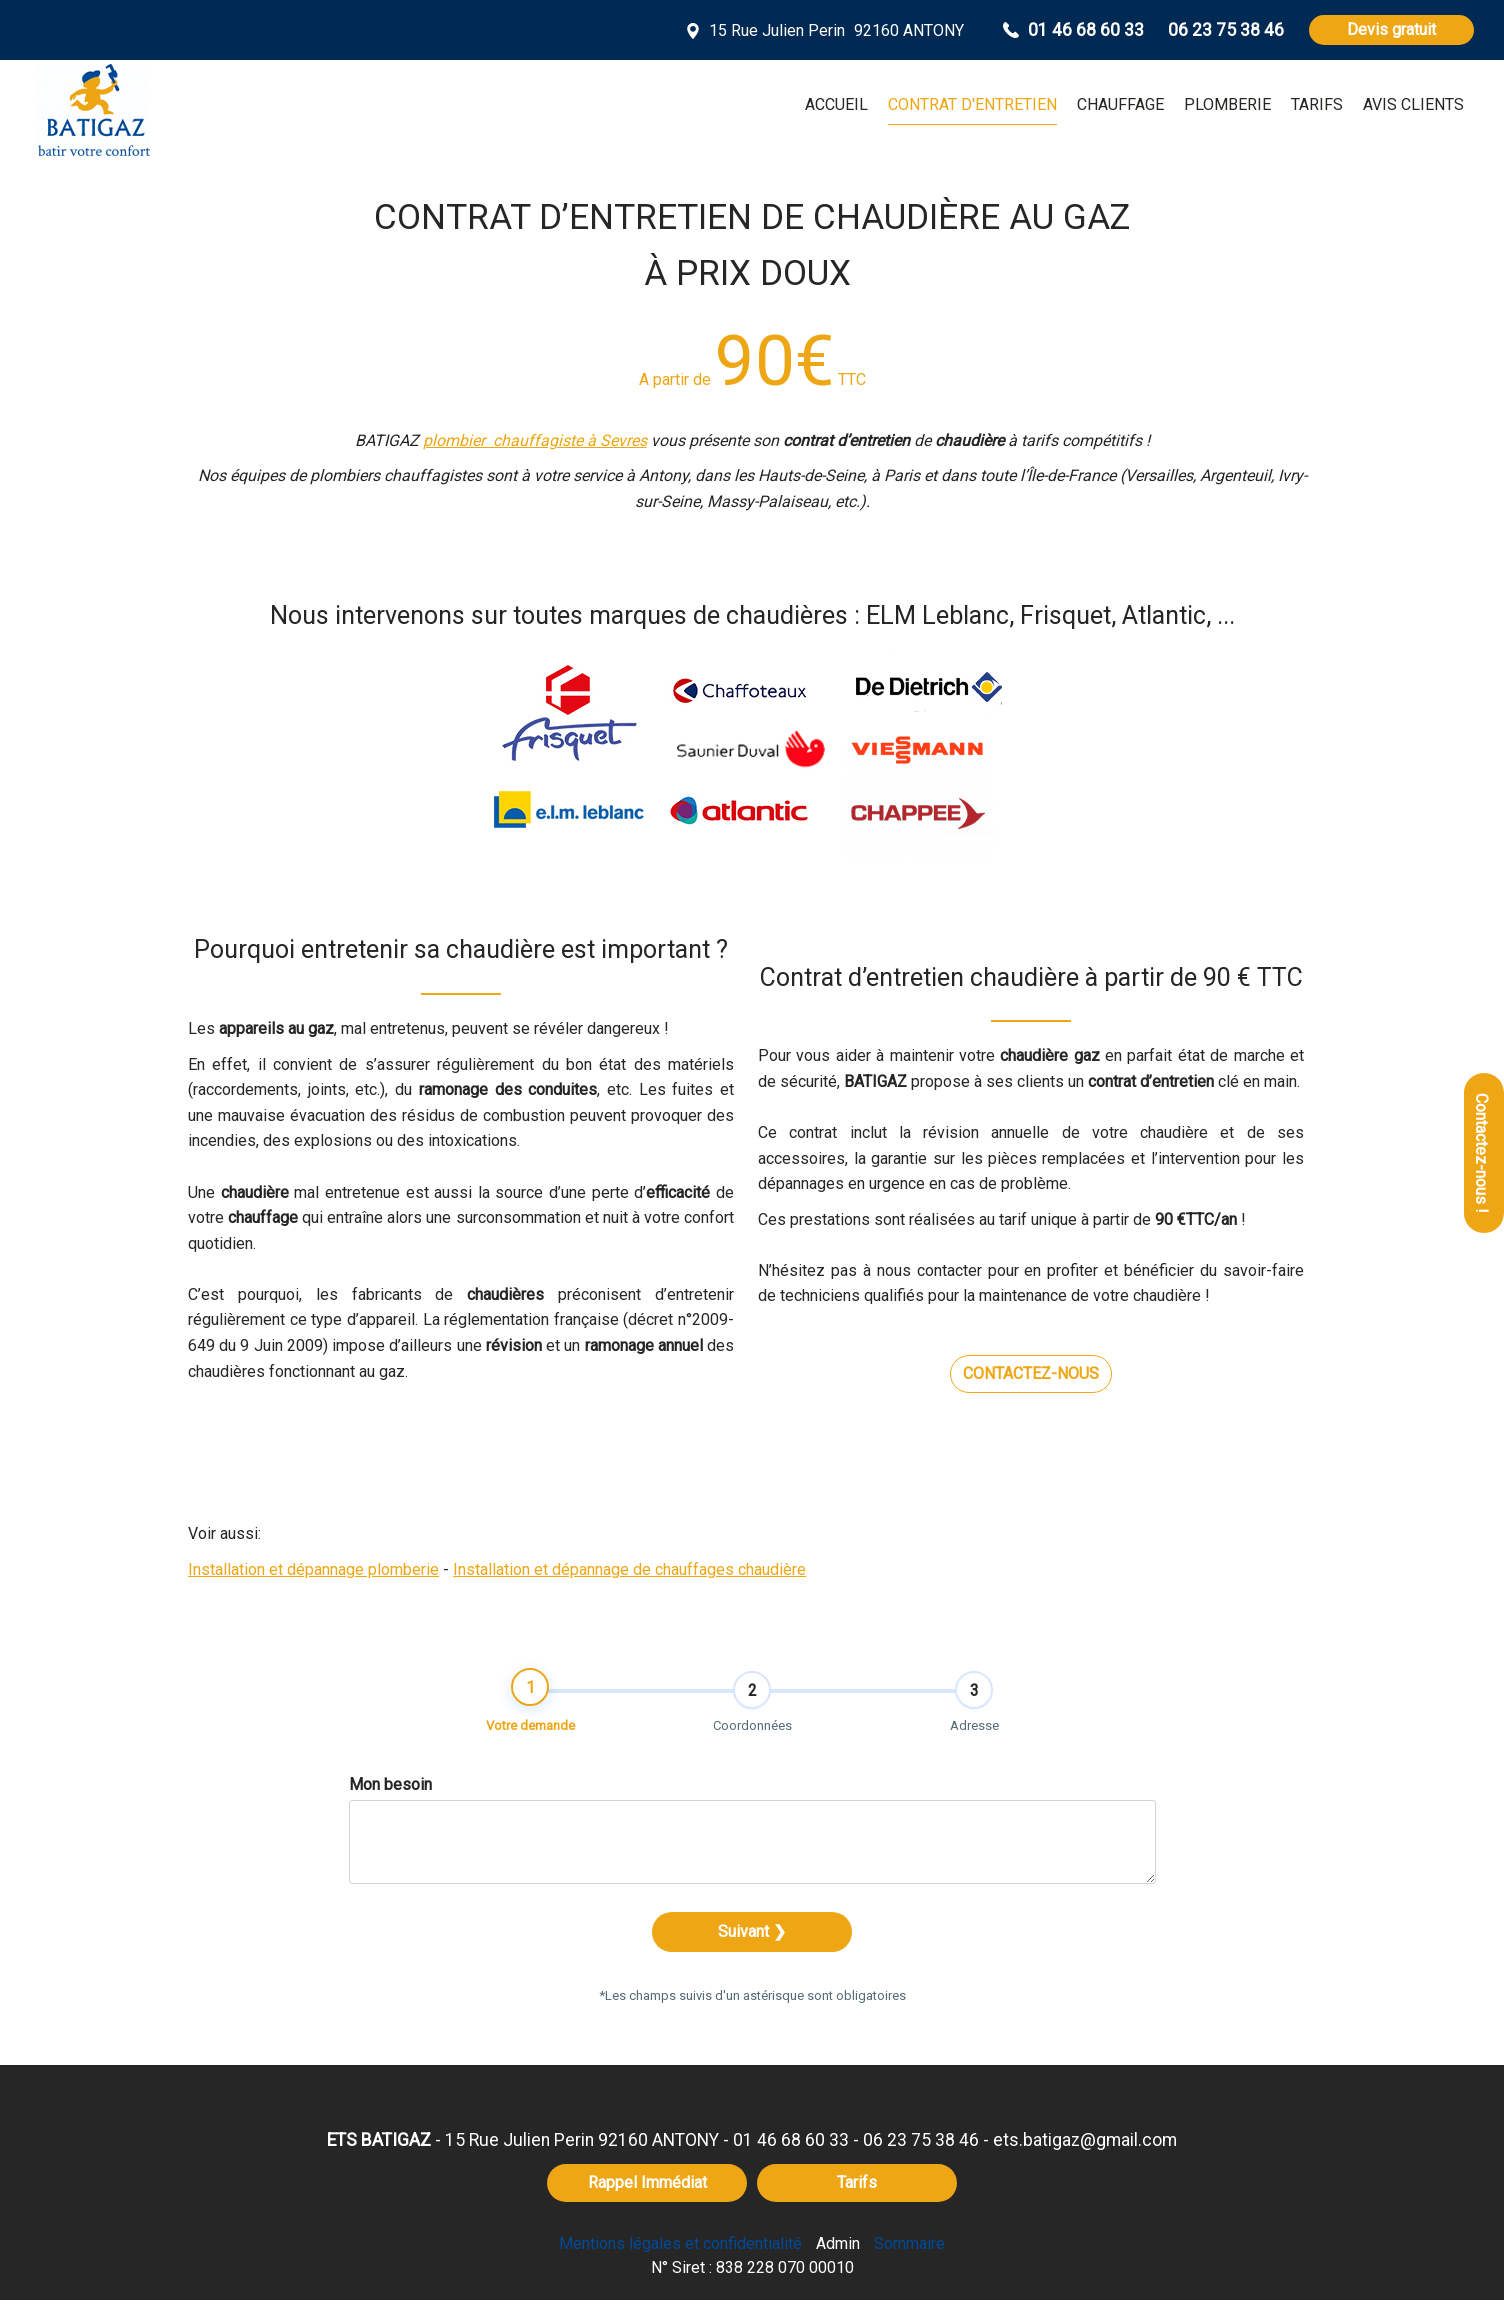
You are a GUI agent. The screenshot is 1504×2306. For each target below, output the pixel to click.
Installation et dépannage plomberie (313, 1569)
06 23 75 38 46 (921, 2146)
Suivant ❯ (752, 1937)
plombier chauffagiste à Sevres (535, 440)
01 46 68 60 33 (791, 2146)
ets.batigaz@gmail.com (1085, 2146)
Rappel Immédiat (647, 2188)
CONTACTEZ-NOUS (1031, 1373)
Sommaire (909, 2249)
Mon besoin (390, 1790)
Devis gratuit (1391, 29)
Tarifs (857, 2188)
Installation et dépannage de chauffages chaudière (629, 1569)
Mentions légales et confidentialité (680, 2249)
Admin (838, 2249)
